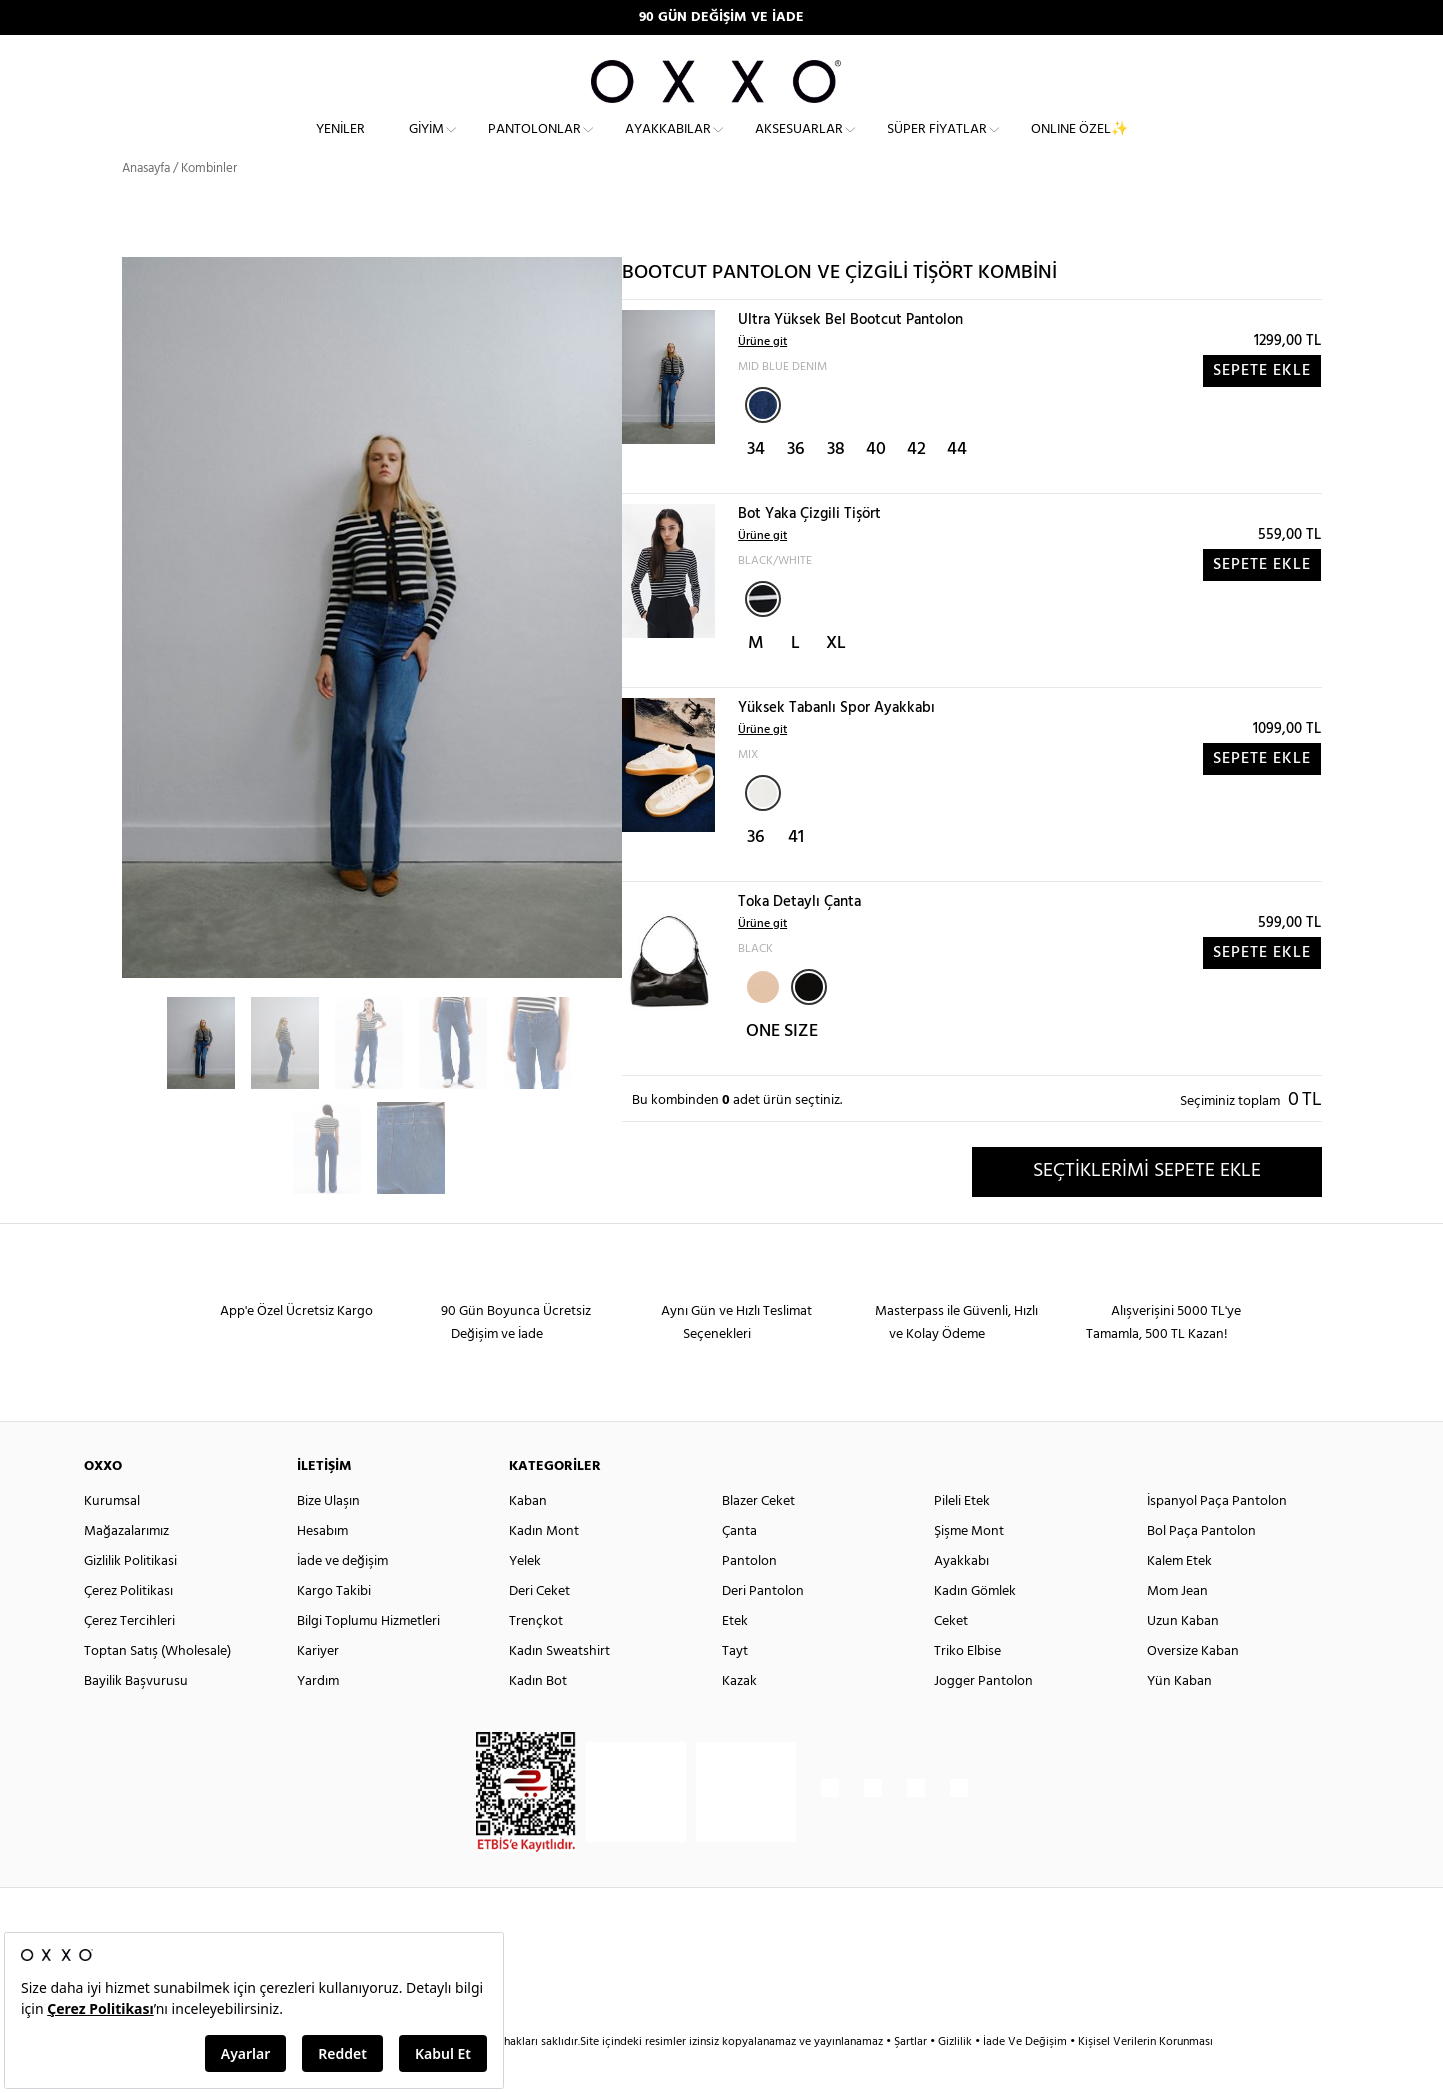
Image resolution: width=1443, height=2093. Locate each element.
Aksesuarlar (799, 145)
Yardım (318, 1717)
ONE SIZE (782, 1067)
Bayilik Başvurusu (136, 1717)
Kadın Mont (544, 1567)
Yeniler (340, 145)
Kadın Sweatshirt (559, 1687)
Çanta (739, 1567)
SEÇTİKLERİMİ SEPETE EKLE (1147, 1207)
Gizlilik (956, 2078)
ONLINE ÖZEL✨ (1079, 145)
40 (876, 485)
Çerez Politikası (128, 1627)
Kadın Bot (538, 1717)
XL (836, 679)
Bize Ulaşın (328, 1537)
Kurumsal (112, 1537)
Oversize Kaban (1193, 1687)
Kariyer (318, 1687)
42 (916, 485)
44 (957, 485)
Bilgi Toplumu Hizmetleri (368, 1657)
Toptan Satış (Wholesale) (157, 1687)
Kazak (739, 1717)
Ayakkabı (961, 1597)
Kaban (528, 1537)
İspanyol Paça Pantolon (1217, 1537)
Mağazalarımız (126, 1567)
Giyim (426, 145)
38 (836, 485)
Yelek (525, 1597)
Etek (735, 1657)
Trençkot (536, 1657)
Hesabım (322, 1567)
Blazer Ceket (758, 1537)
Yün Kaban (1179, 1717)
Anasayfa (146, 204)
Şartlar (912, 2078)
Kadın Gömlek (975, 1627)
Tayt (735, 1687)
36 (796, 485)
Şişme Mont (969, 1567)
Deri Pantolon (763, 1627)
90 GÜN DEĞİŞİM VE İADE (721, 17)
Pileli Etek (962, 1537)
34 (756, 485)
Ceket (951, 1657)
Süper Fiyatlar (937, 145)
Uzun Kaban (1183, 1657)
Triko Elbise (967, 1687)
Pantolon (749, 1597)
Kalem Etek (1179, 1597)
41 (796, 873)
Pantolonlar (534, 145)
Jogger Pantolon (983, 1717)
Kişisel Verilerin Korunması (1145, 2078)
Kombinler (209, 204)
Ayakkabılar (668, 145)
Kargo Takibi (334, 1627)
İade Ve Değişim (1025, 2078)
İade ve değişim (342, 1597)
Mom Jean (1177, 1627)
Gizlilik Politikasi (130, 1597)
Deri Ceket (539, 1627)
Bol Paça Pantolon (1201, 1567)
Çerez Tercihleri (129, 1657)
